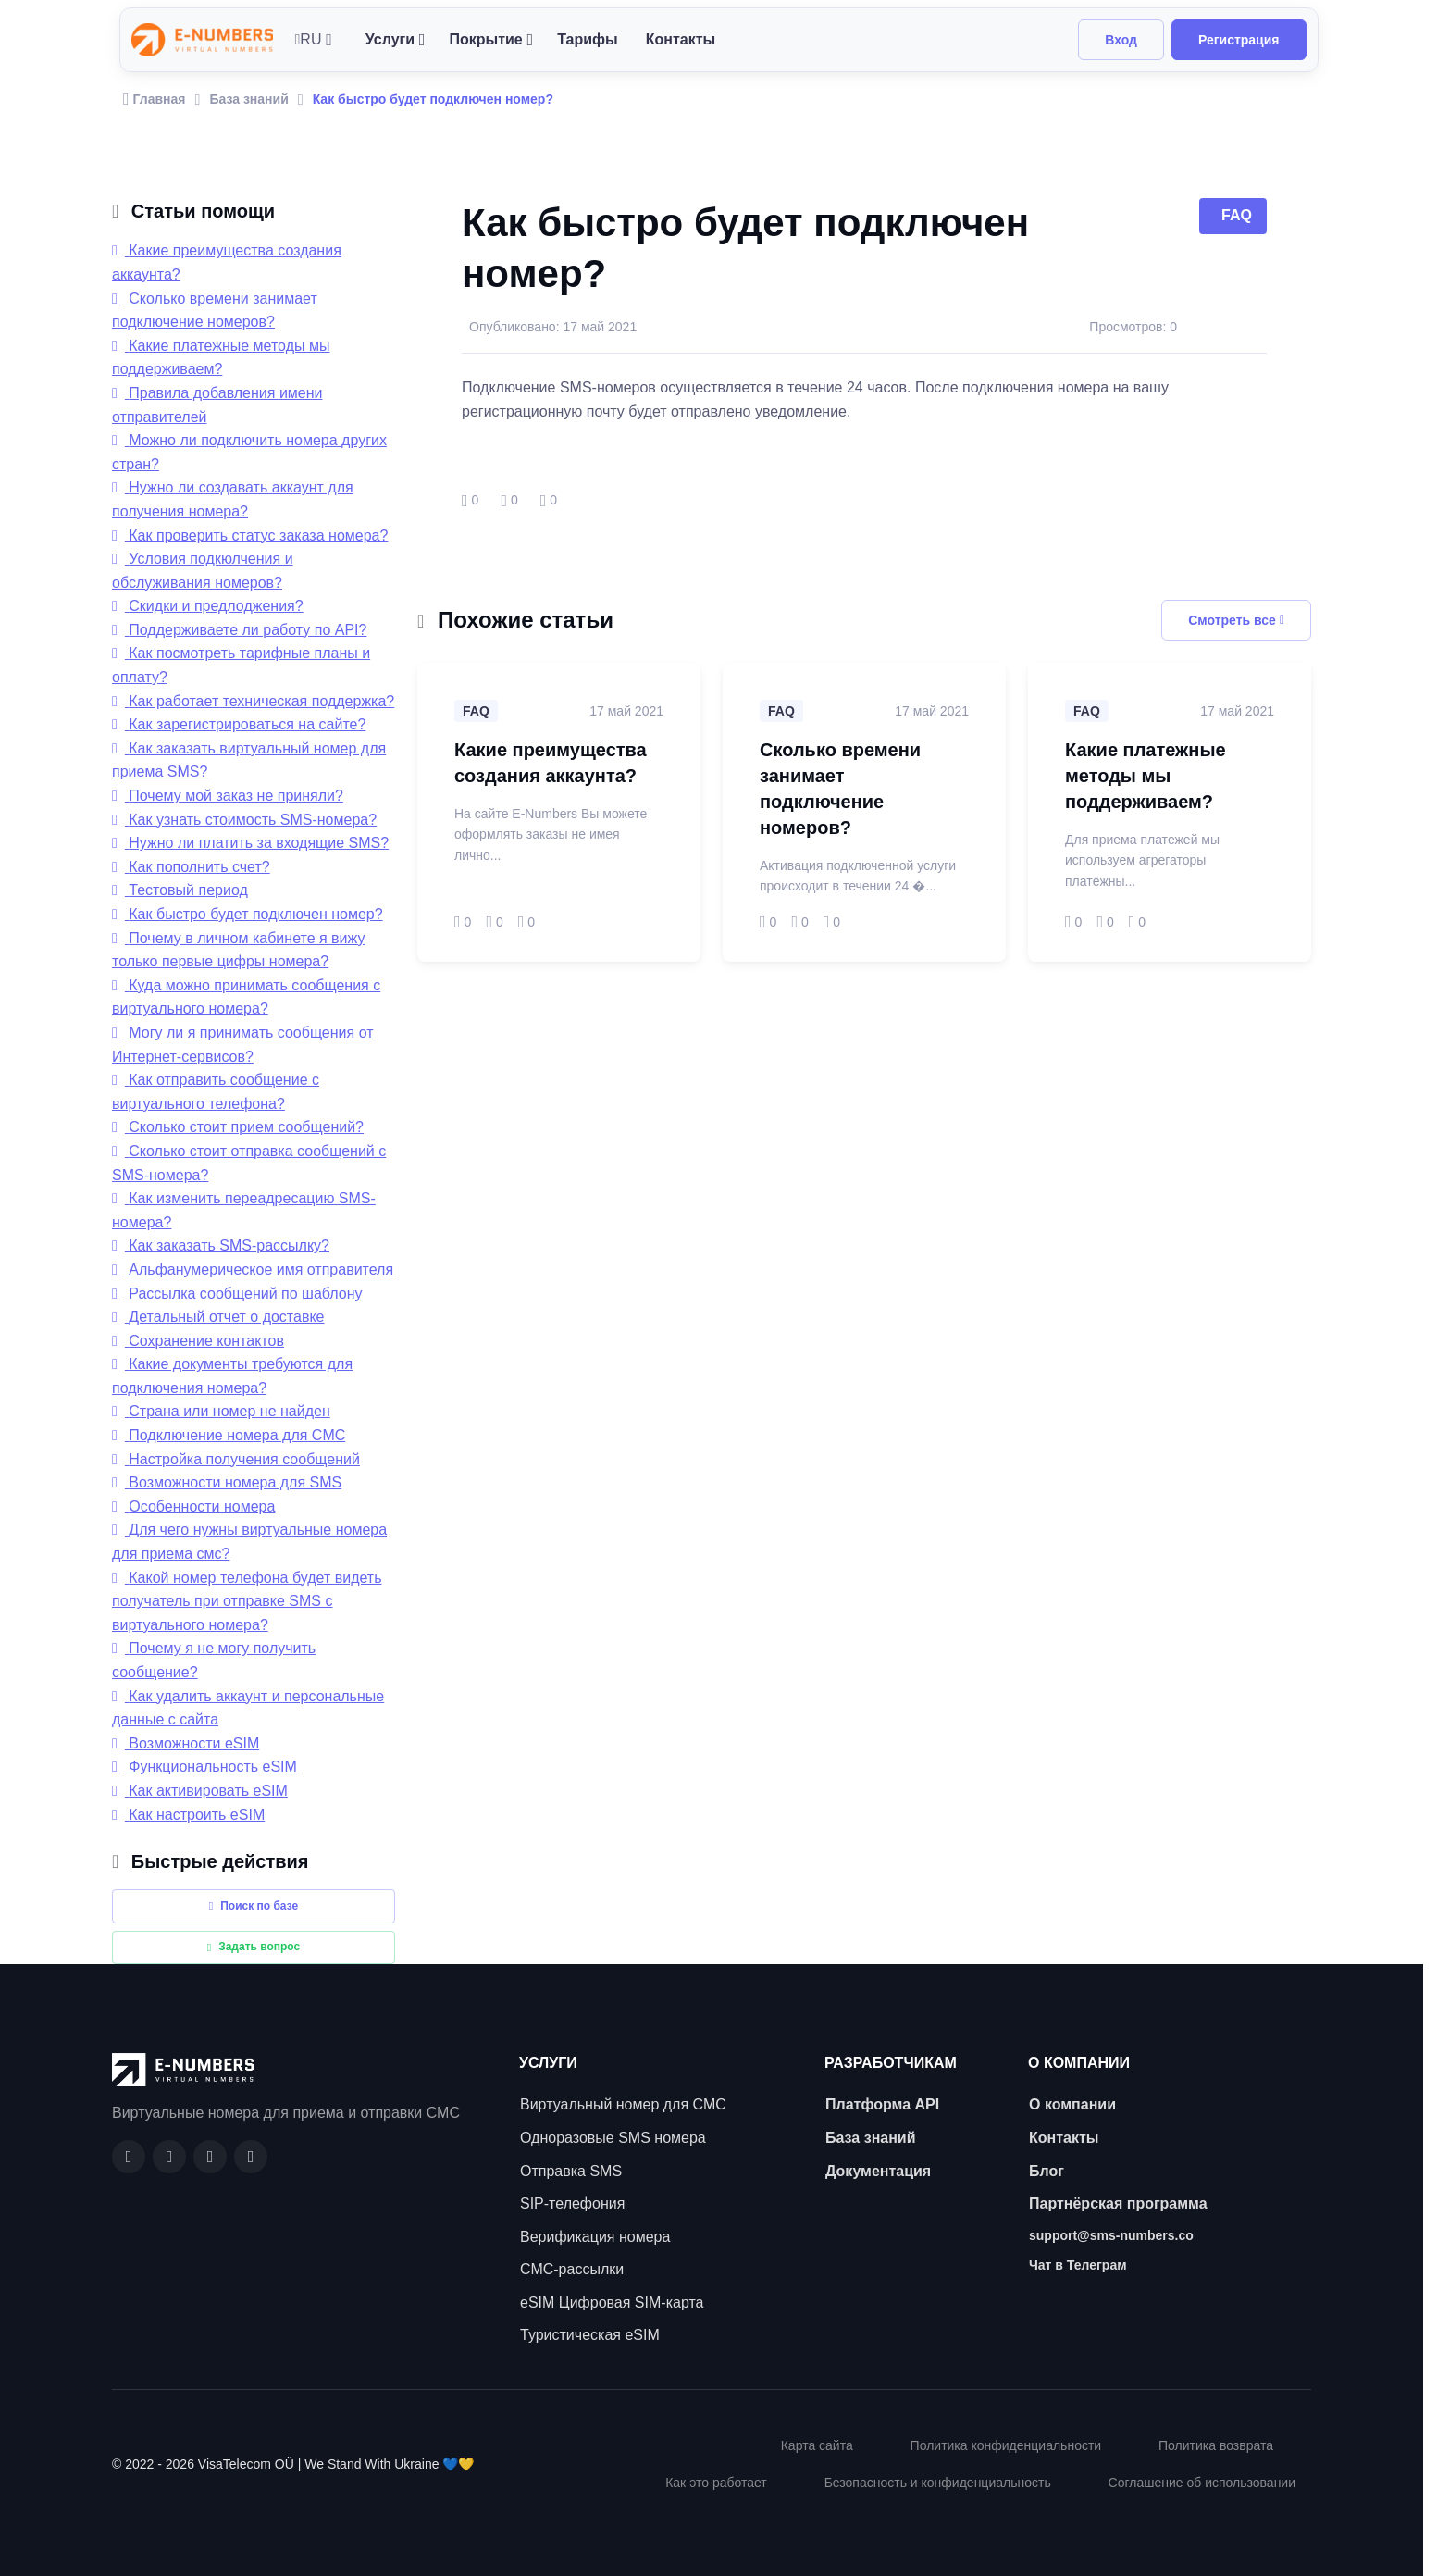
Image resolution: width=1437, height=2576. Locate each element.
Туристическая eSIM (590, 2335)
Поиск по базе (253, 1905)
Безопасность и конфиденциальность (937, 2482)
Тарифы (587, 39)
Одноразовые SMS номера (613, 2138)
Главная (154, 99)
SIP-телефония (572, 2203)
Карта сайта (817, 2445)
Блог (1046, 2171)
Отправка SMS (571, 2171)
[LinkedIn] (210, 2156)
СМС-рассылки (572, 2269)
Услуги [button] (390, 39)
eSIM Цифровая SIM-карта (611, 2302)
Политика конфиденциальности (1006, 2445)
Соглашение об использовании (1202, 2482)
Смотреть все (1236, 620)
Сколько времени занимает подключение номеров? (840, 789)
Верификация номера (595, 2237)
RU (308, 39)
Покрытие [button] (485, 39)
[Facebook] (128, 2156)
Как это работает (716, 2482)
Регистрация (1239, 39)
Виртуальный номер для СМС (623, 2104)
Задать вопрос (253, 1946)
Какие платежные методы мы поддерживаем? (1145, 776)
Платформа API (882, 2104)
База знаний (248, 99)
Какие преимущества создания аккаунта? (550, 763)
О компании (1072, 2104)
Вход (1121, 39)
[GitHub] (169, 2156)
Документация (878, 2171)
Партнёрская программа (1118, 2203)
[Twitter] (250, 2156)
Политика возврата (1215, 2445)
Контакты (680, 39)
